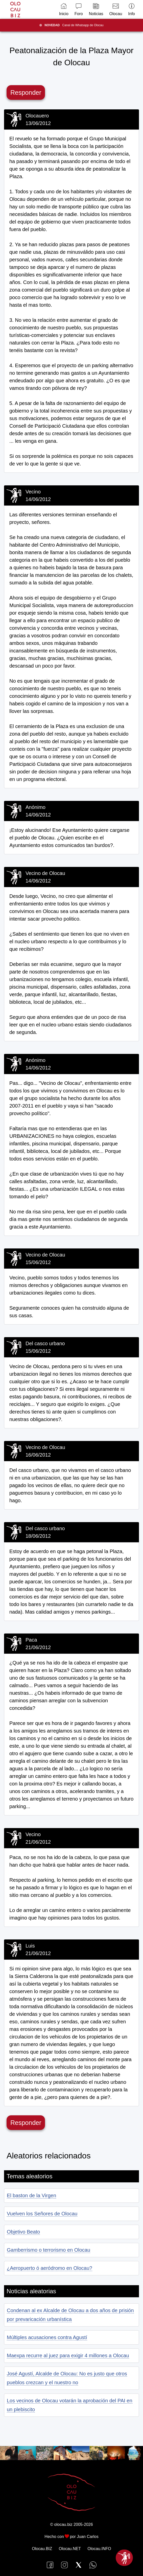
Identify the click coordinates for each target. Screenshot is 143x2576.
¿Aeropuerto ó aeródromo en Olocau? (49, 2268)
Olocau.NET (70, 2549)
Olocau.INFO (99, 2549)
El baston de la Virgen (31, 2195)
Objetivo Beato (23, 2232)
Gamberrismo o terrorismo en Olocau (48, 2250)
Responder (25, 92)
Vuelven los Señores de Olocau (42, 2213)
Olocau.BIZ (42, 2549)
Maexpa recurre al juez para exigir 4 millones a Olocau (68, 2355)
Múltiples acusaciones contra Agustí (47, 2337)
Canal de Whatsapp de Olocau (73, 25)
